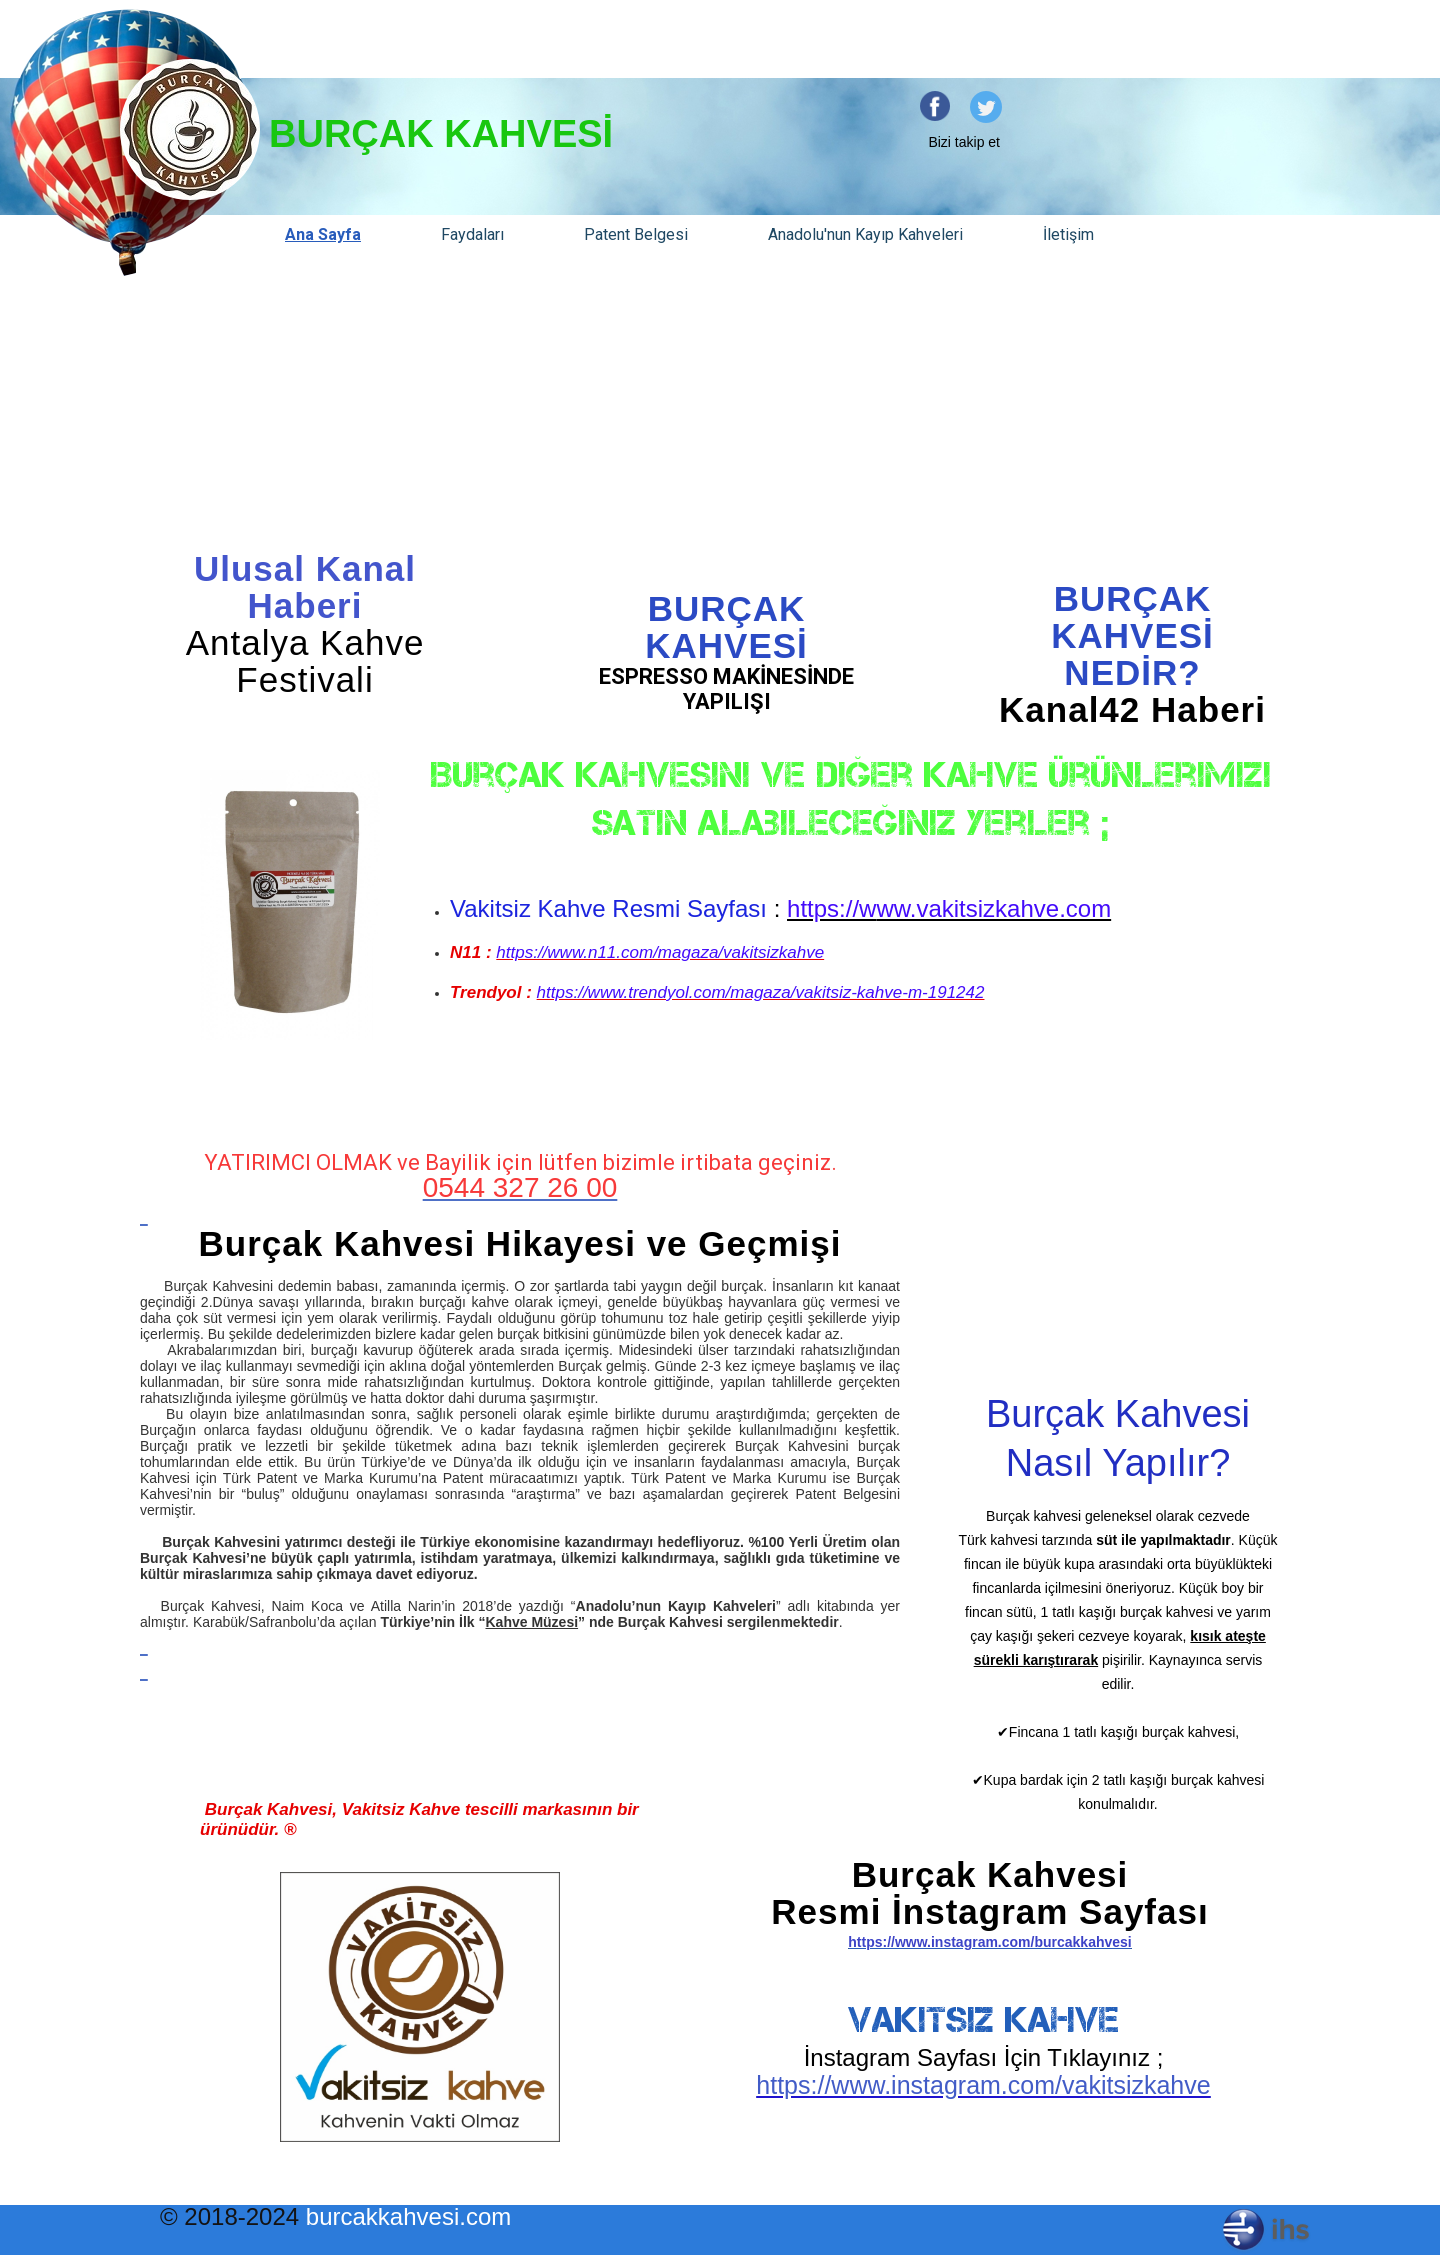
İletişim (1068, 234)
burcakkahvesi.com (408, 2216)
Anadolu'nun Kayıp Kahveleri (865, 234)
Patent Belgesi (636, 234)
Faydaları (472, 234)
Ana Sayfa (323, 234)
